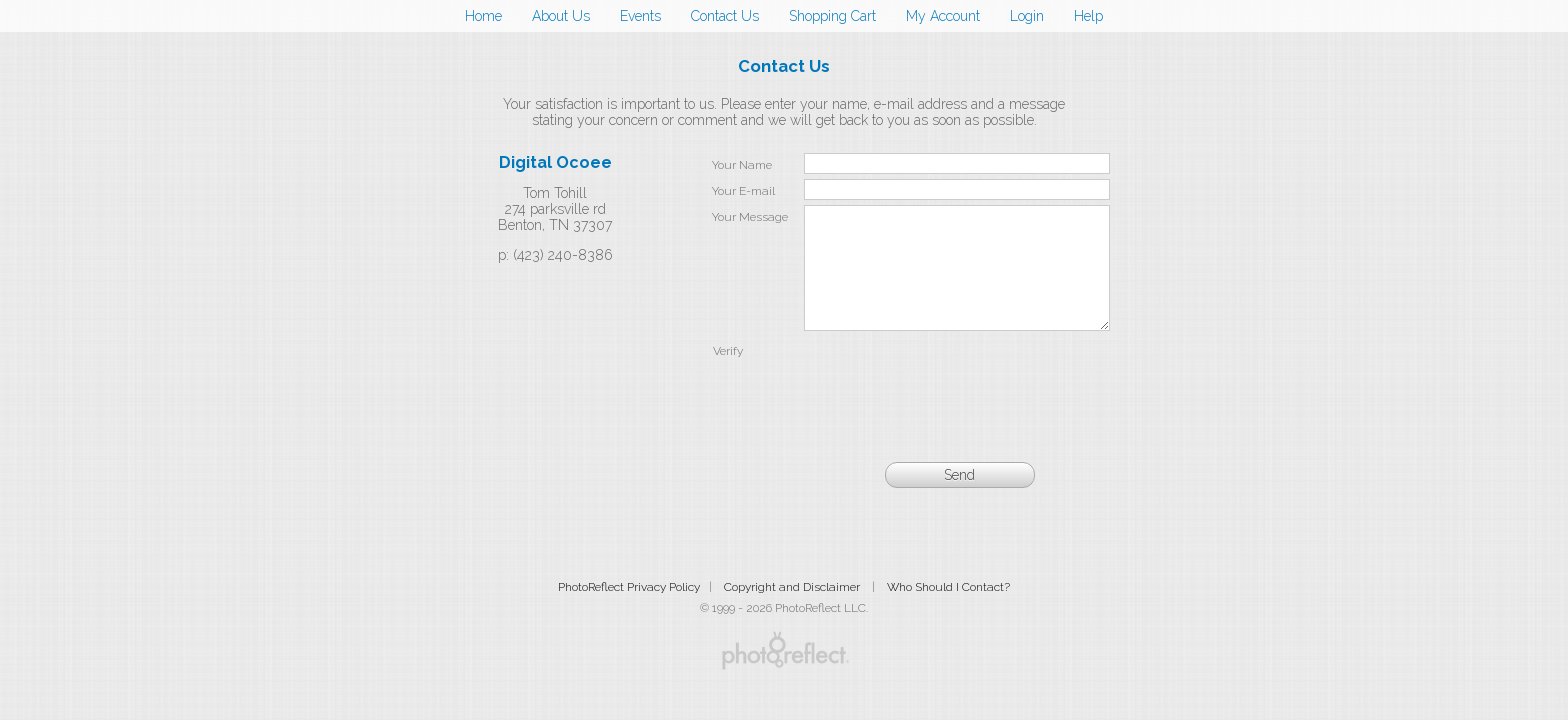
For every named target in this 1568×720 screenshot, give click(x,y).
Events (640, 16)
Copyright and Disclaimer (793, 611)
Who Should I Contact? (948, 611)
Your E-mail (743, 191)
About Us (561, 16)
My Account (943, 16)
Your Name (742, 165)
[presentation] (957, 402)
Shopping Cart (832, 16)
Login (1027, 16)
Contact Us (725, 16)
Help (1088, 16)
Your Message (750, 217)
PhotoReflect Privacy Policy (629, 611)
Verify (728, 375)
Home (483, 16)
